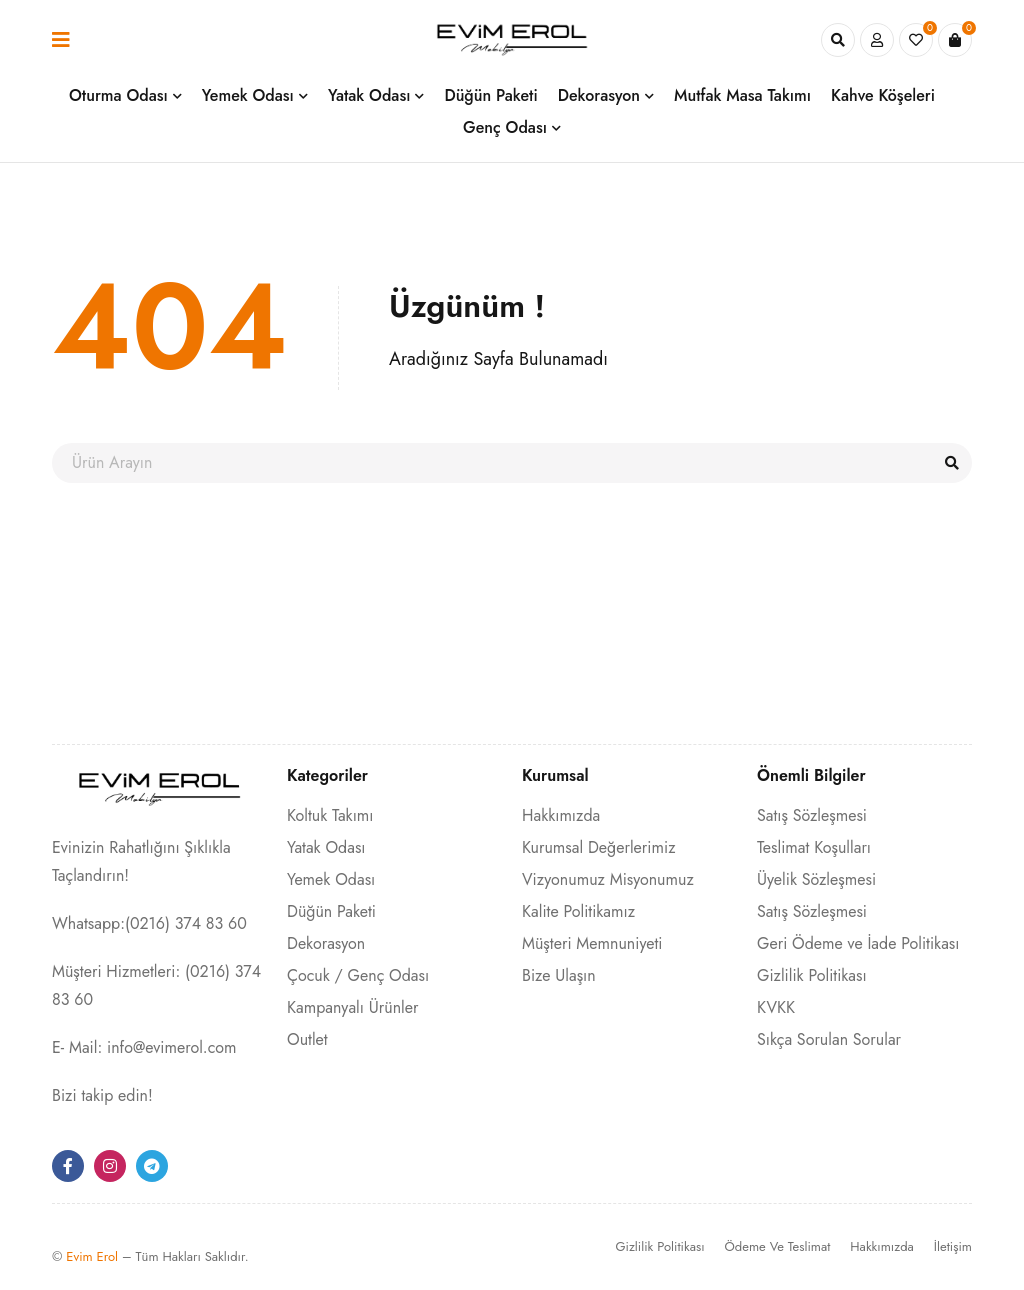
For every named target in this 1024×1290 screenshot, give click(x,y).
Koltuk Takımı (330, 815)
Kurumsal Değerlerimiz (599, 847)
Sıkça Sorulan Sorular (829, 1039)
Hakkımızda (561, 815)
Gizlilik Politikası (812, 975)
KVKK (776, 1007)
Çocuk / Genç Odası (358, 975)
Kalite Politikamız (578, 911)
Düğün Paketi (331, 911)
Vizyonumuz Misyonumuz (608, 879)
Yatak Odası (326, 847)
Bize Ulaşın (559, 975)
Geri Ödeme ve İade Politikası (858, 943)
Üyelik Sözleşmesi (816, 879)
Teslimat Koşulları (814, 847)
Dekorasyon (326, 943)
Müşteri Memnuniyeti (592, 943)
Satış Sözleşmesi (812, 815)
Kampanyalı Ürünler (352, 1007)
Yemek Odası (331, 879)
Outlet (307, 1039)
